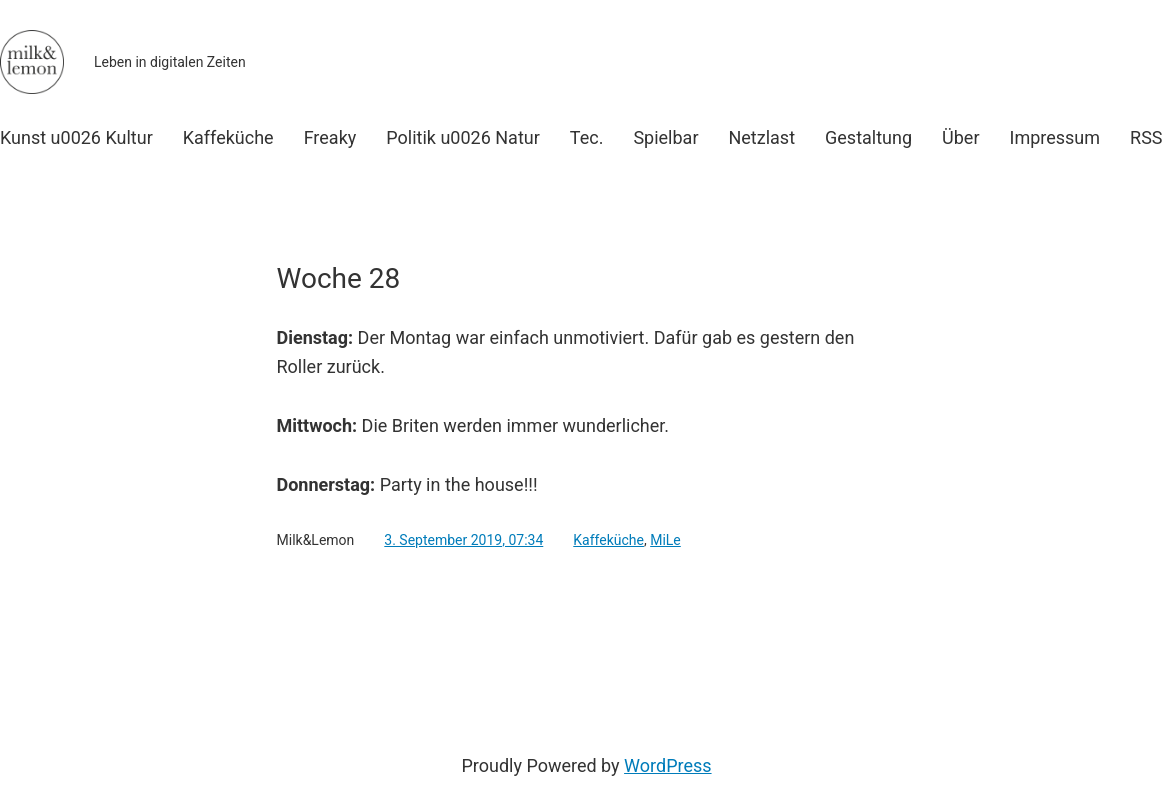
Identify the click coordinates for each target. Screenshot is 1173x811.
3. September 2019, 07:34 (463, 540)
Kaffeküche (608, 540)
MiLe (665, 540)
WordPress (667, 765)
